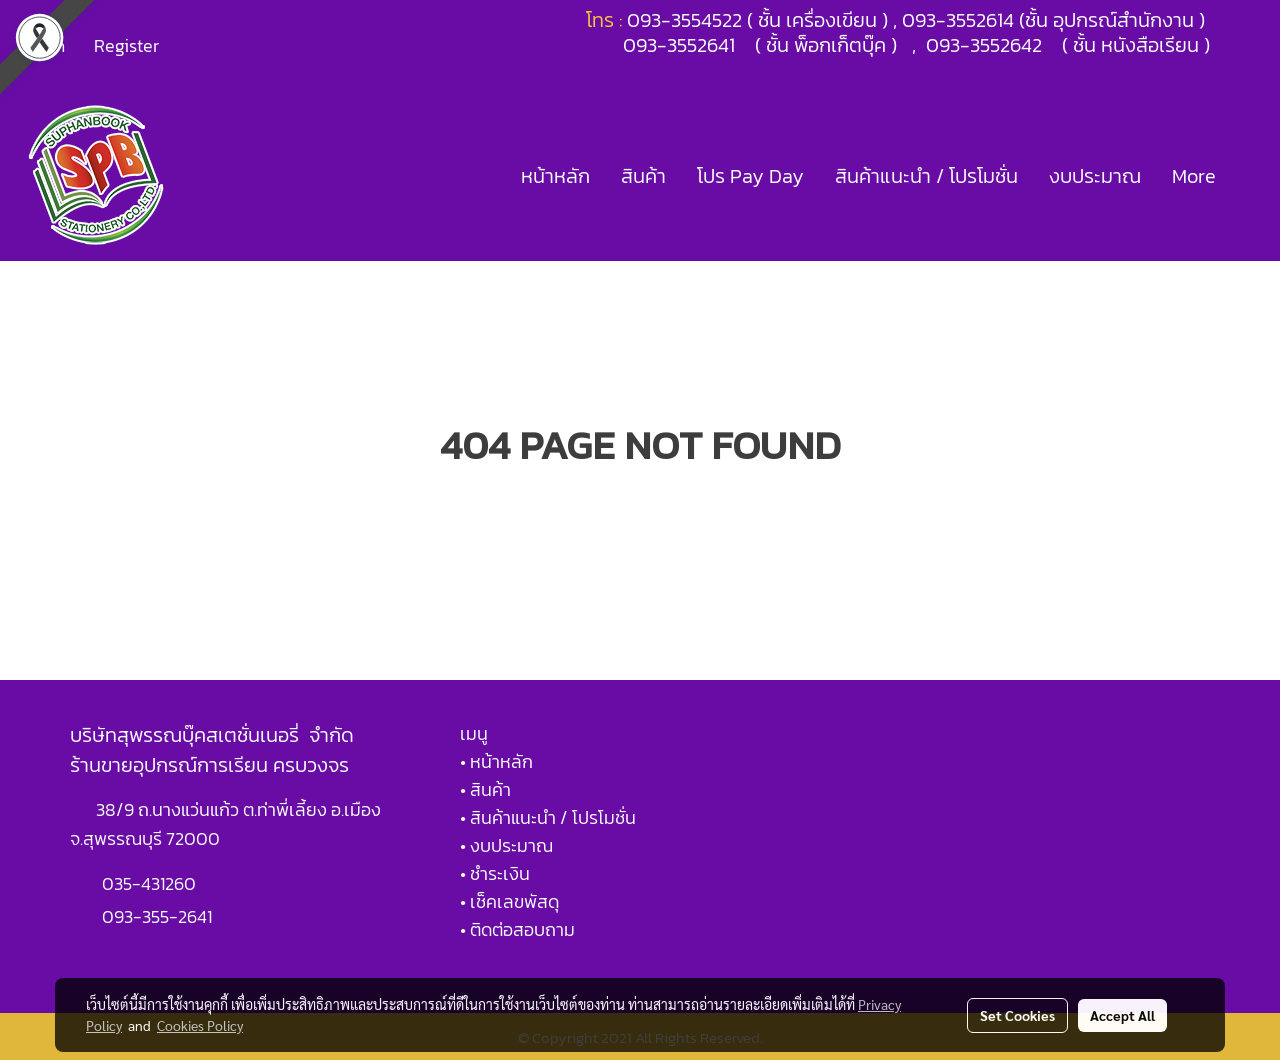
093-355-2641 (157, 916)
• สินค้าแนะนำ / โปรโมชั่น (548, 817)
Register (126, 45)
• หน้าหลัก (496, 761)
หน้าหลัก (555, 176)
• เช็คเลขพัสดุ (509, 901)
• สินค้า (485, 789)
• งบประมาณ (506, 845)
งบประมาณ (1095, 176)
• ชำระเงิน (495, 873)
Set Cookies (1017, 1015)
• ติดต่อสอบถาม (517, 929)
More (1194, 176)
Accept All (1122, 1015)
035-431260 (151, 883)
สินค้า (643, 176)
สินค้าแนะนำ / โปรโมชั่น (926, 176)
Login (44, 45)
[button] (1249, 176)
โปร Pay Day (750, 176)
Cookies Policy (200, 1025)
